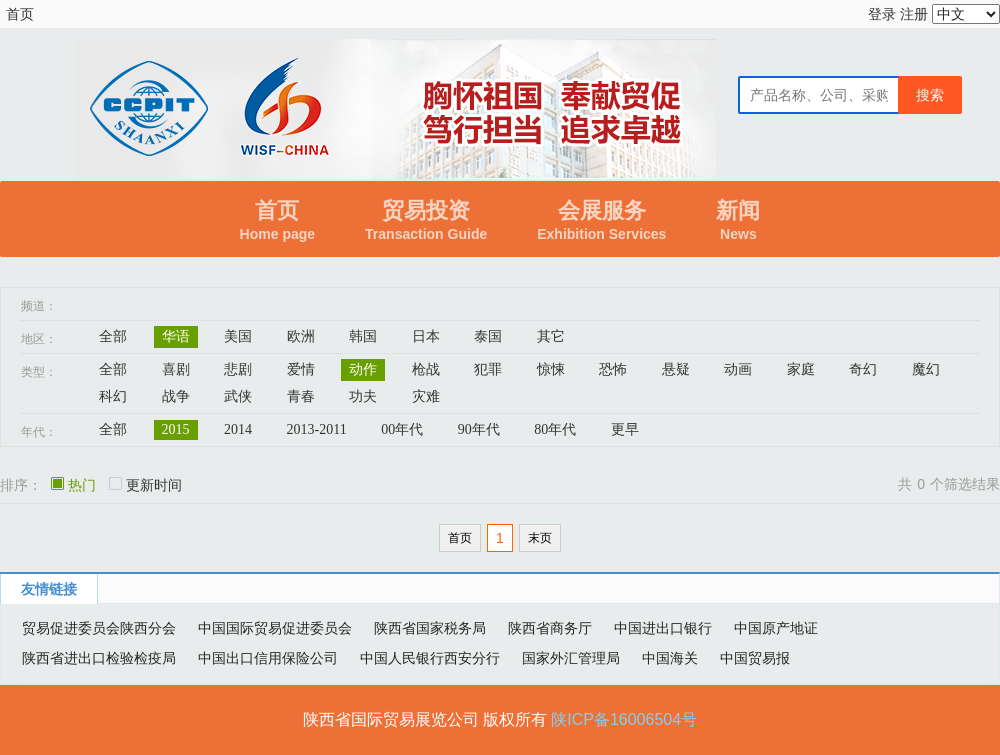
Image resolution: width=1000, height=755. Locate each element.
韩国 (363, 336)
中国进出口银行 (663, 628)
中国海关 (670, 658)
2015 (176, 429)
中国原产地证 (776, 628)
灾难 (426, 396)
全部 (113, 336)
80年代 (555, 429)
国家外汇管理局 (571, 658)
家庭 (801, 369)
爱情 (301, 369)
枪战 (426, 369)
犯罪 (488, 369)
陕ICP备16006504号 (624, 719)
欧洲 (301, 336)
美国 (238, 336)
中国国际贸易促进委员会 (275, 628)
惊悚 (551, 369)
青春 (301, 396)
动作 (363, 369)
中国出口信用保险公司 (268, 658)
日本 (426, 336)
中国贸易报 (755, 658)
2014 (238, 429)
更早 (625, 429)
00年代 (402, 429)
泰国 (488, 336)
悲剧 (238, 369)
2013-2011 (317, 429)
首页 (20, 14)
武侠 (238, 396)
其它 (551, 336)
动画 (738, 369)
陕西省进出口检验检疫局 (99, 658)
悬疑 (676, 369)
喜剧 (176, 369)
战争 (176, 396)
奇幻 (863, 369)
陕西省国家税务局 (430, 628)
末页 (540, 538)
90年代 (479, 429)
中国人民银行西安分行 (430, 658)
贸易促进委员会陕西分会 (99, 628)
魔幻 (926, 369)
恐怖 (613, 369)
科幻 (113, 396)
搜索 (930, 95)
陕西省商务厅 (550, 628)
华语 (176, 336)
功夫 (363, 396)
